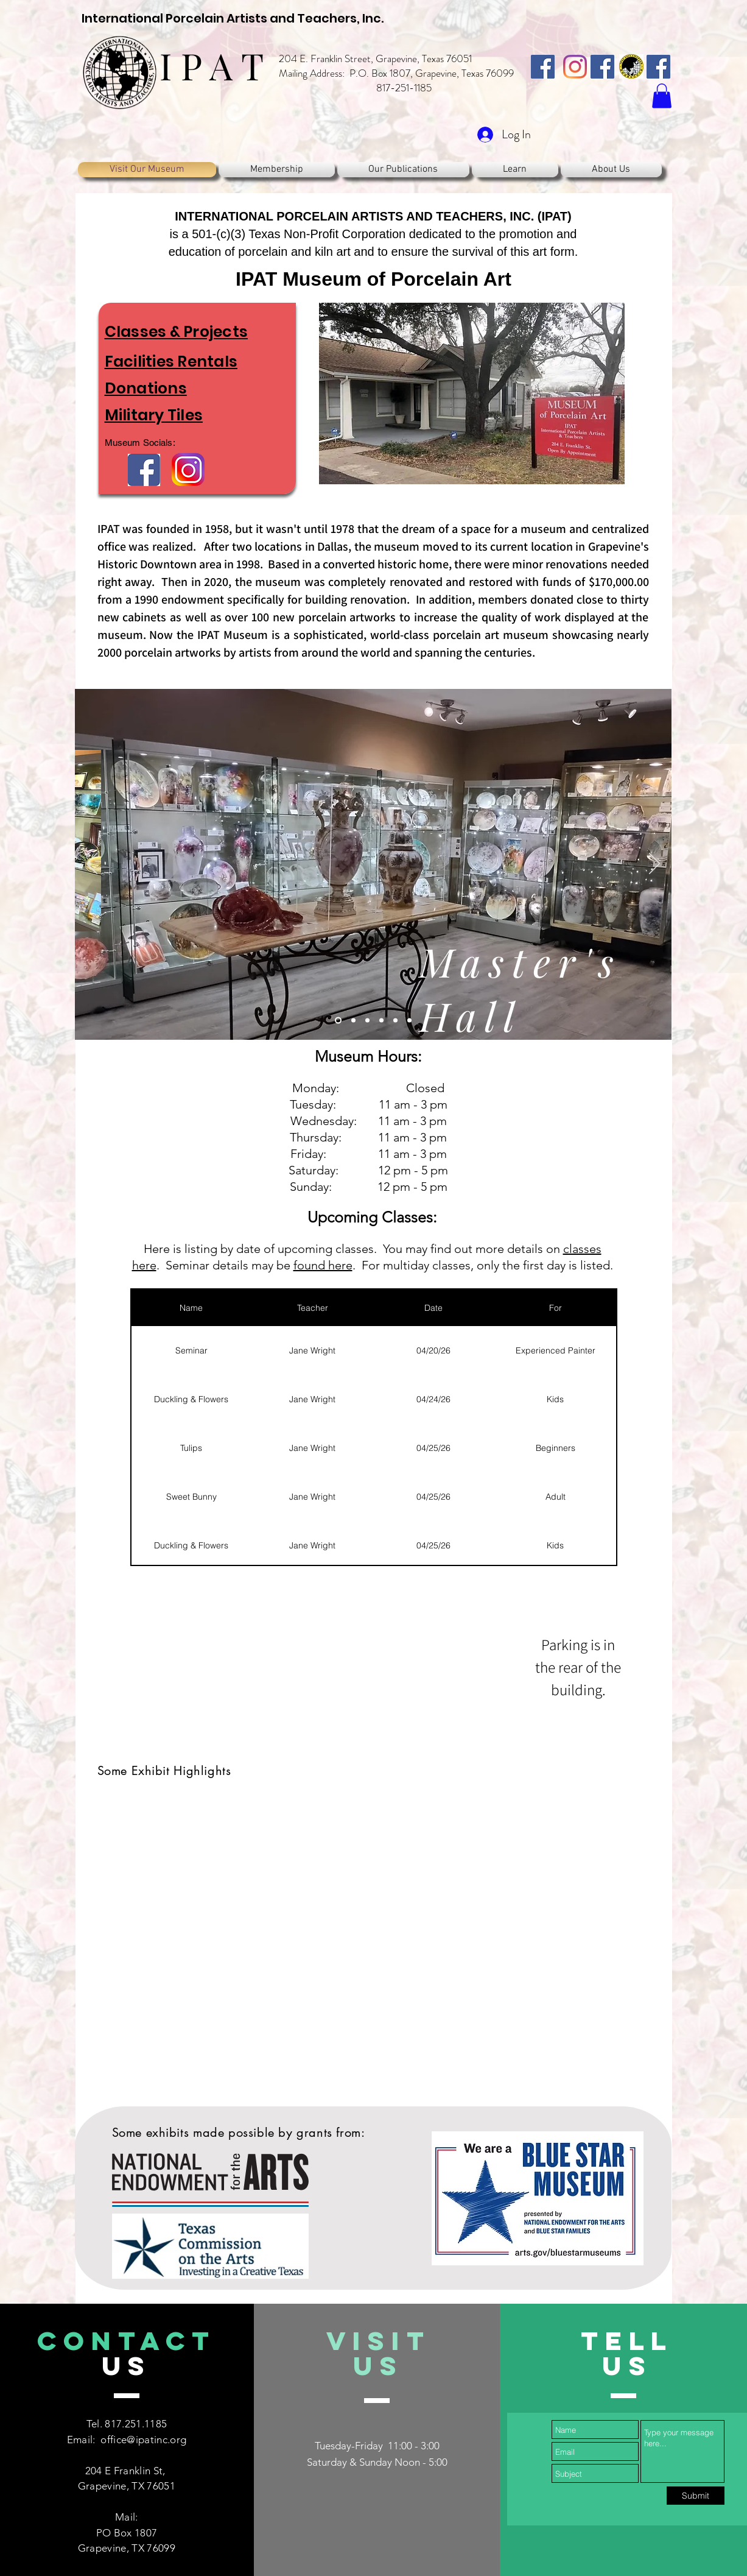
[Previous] (91, 864)
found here (322, 1265)
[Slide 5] (395, 1020)
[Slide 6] (409, 1020)
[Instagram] (575, 67)
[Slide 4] (381, 1020)
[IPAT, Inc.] (543, 67)
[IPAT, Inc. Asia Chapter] (658, 67)
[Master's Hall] (338, 1020)
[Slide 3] (367, 1020)
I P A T (212, 65)
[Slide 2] (353, 1020)
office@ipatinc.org (143, 2439)
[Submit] (695, 2495)
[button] (661, 95)
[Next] (654, 864)
